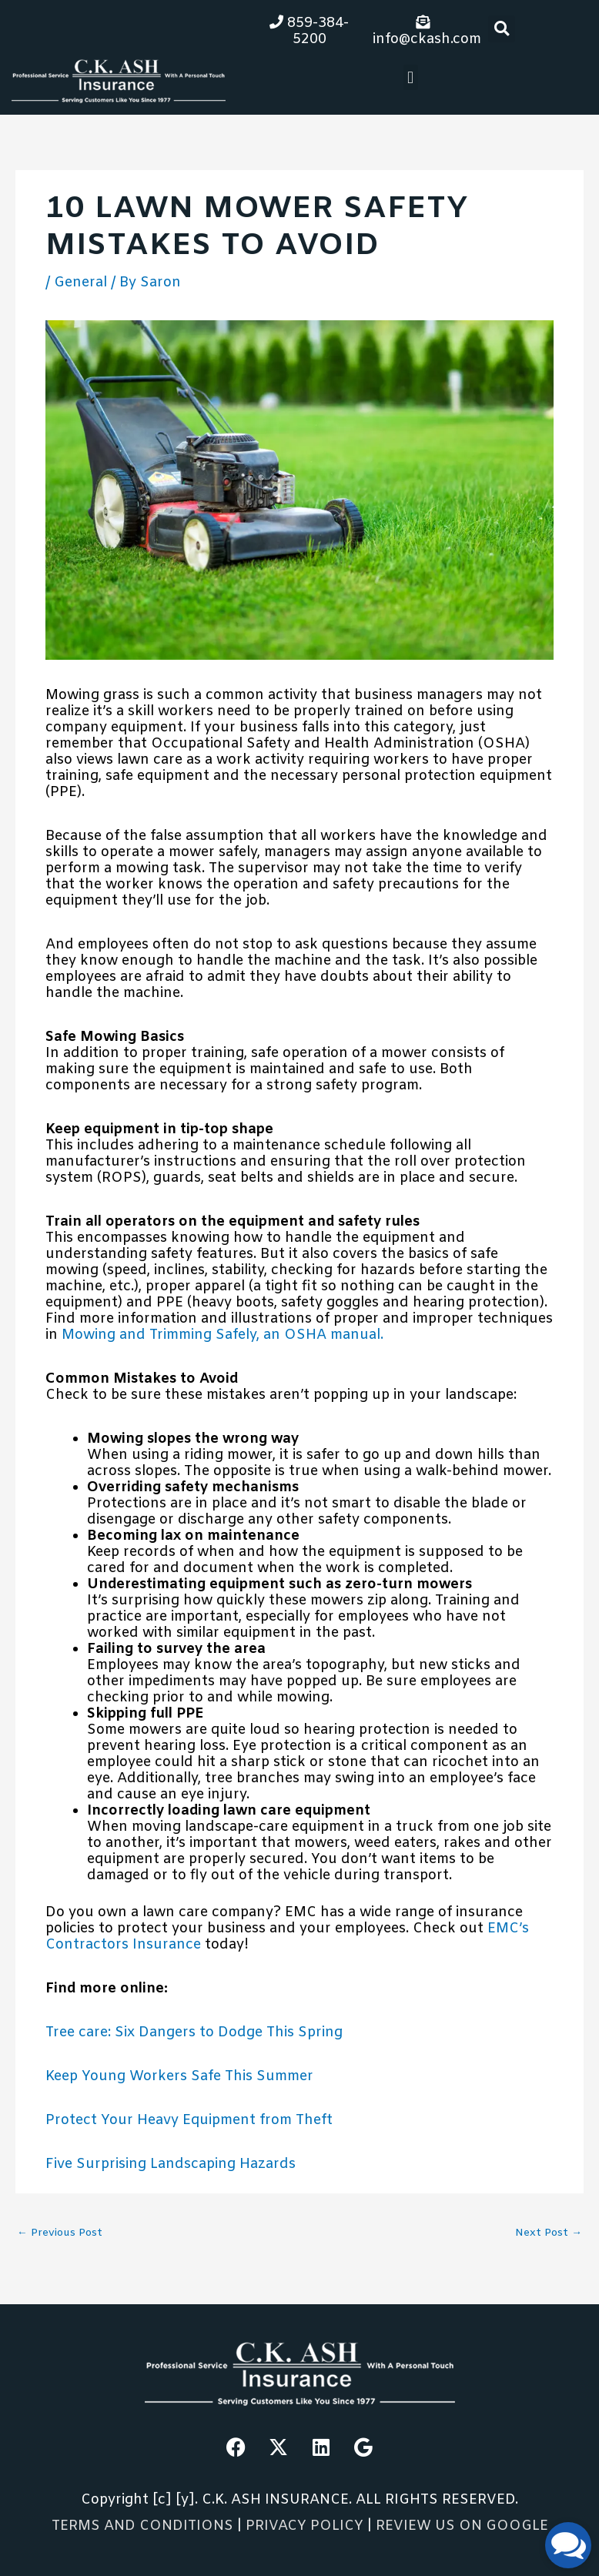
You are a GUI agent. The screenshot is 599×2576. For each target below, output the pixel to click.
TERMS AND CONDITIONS (142, 2526)
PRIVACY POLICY (306, 2526)
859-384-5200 (309, 31)
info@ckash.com (427, 32)
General (80, 282)
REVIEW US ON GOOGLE (462, 2526)
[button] (501, 28)
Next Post (548, 2233)
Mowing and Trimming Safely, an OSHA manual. (222, 1335)
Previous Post (59, 2233)
